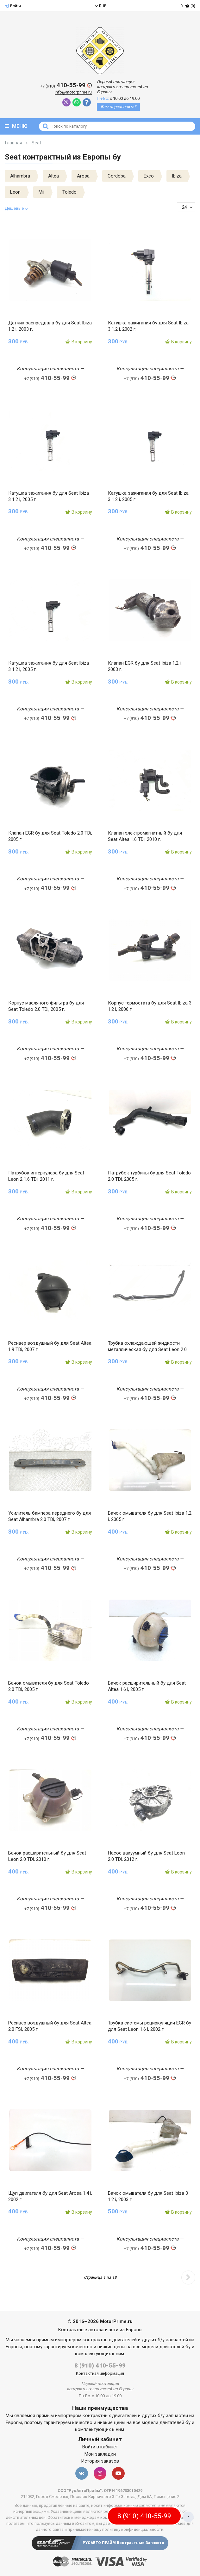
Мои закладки (100, 2454)
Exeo (149, 176)
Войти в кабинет (100, 2447)
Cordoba (117, 176)
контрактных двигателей (110, 2340)
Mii (41, 192)
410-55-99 (66, 85)
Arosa (83, 176)
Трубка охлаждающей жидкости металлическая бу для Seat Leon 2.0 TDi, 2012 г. (147, 1349)
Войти (13, 6)
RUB (101, 6)
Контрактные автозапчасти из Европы (100, 2329)
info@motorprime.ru (73, 92)
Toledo (69, 192)
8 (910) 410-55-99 (100, 2365)
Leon (15, 192)
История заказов (100, 2461)
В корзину (78, 341)
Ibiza (177, 176)
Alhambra (20, 176)
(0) (187, 6)
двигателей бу (175, 2347)
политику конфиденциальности (132, 2529)
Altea (53, 176)
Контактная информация (100, 2373)
